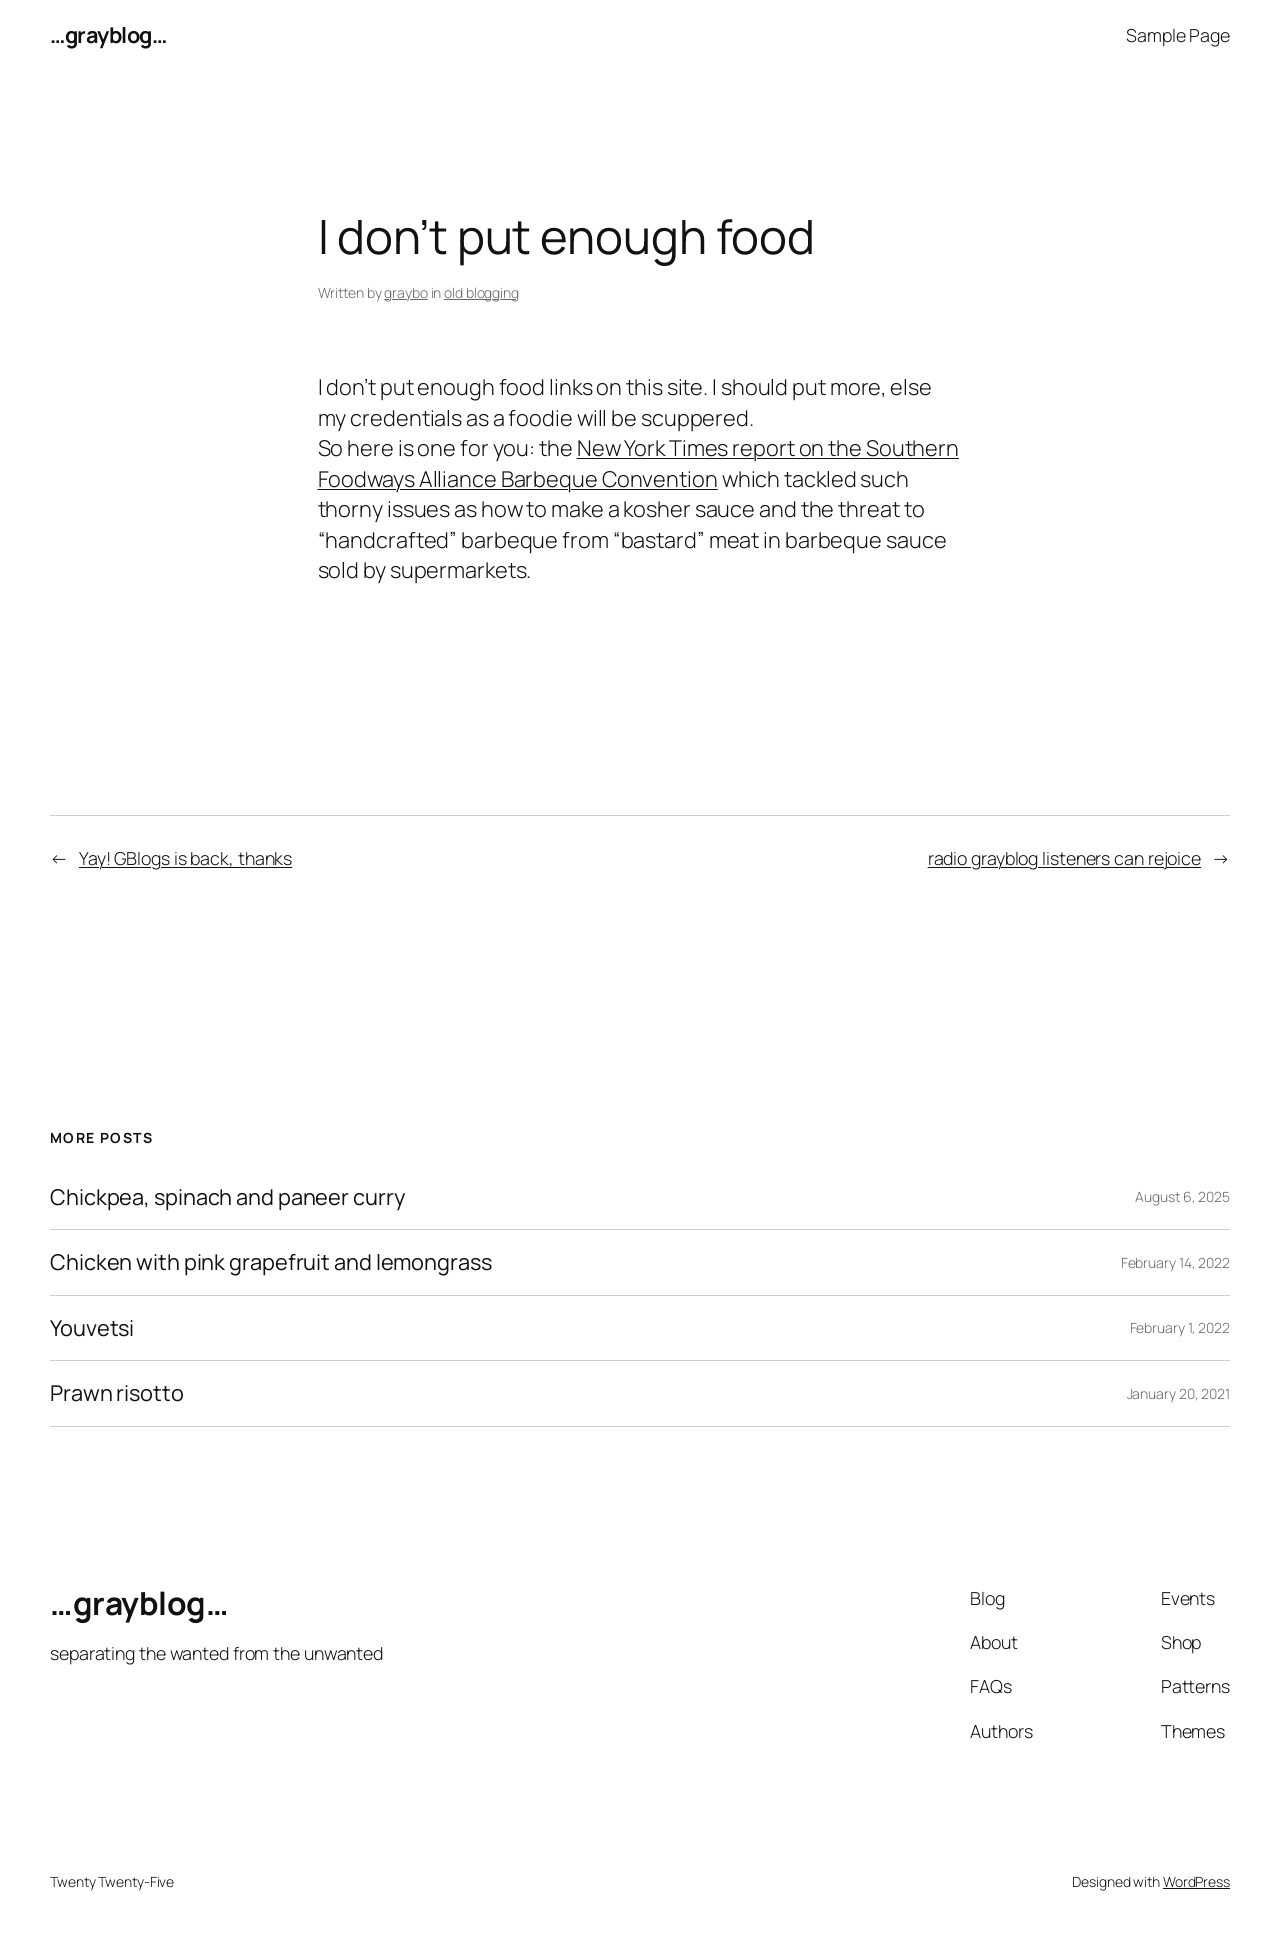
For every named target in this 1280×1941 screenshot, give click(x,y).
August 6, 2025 (1182, 1196)
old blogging (481, 292)
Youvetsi (92, 1328)
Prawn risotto (117, 1393)
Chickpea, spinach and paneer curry (227, 1197)
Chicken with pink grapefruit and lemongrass (271, 1262)
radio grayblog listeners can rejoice (1064, 858)
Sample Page (1178, 35)
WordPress (1196, 1881)
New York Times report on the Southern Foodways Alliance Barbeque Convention (639, 463)
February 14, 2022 (1175, 1262)
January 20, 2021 (1178, 1393)
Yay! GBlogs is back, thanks (185, 858)
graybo (405, 292)
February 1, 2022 (1180, 1327)
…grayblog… (108, 35)
